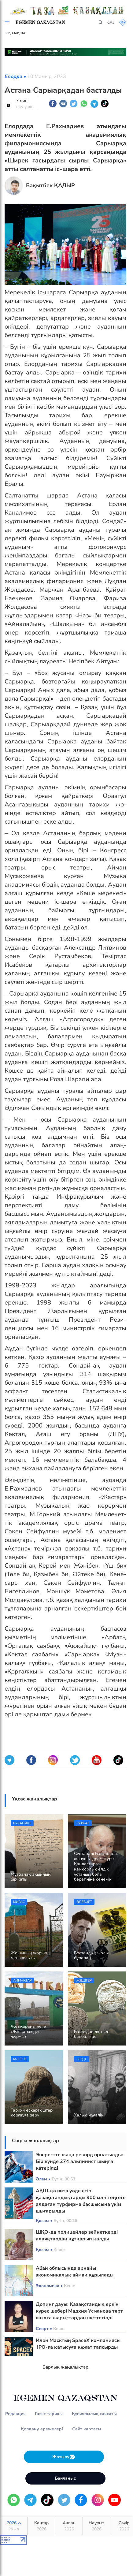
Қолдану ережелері (42, 2429)
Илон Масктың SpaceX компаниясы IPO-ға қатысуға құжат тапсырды (78, 2344)
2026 (13, 2526)
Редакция (15, 2414)
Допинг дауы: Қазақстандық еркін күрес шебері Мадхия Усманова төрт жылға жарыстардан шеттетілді (79, 2311)
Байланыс (65, 2478)
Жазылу (64, 2457)
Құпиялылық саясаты (94, 2414)
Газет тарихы (49, 2414)
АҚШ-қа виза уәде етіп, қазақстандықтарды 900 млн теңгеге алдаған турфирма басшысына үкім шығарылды (81, 2200)
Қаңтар (41, 2526)
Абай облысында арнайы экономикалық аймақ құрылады (74, 2271)
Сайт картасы (86, 2429)
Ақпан (68, 2526)
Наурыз (96, 2526)
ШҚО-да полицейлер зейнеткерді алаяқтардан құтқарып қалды (77, 2235)
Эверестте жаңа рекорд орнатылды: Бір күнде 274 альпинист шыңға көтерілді (79, 2161)
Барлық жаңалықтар (65, 2367)
